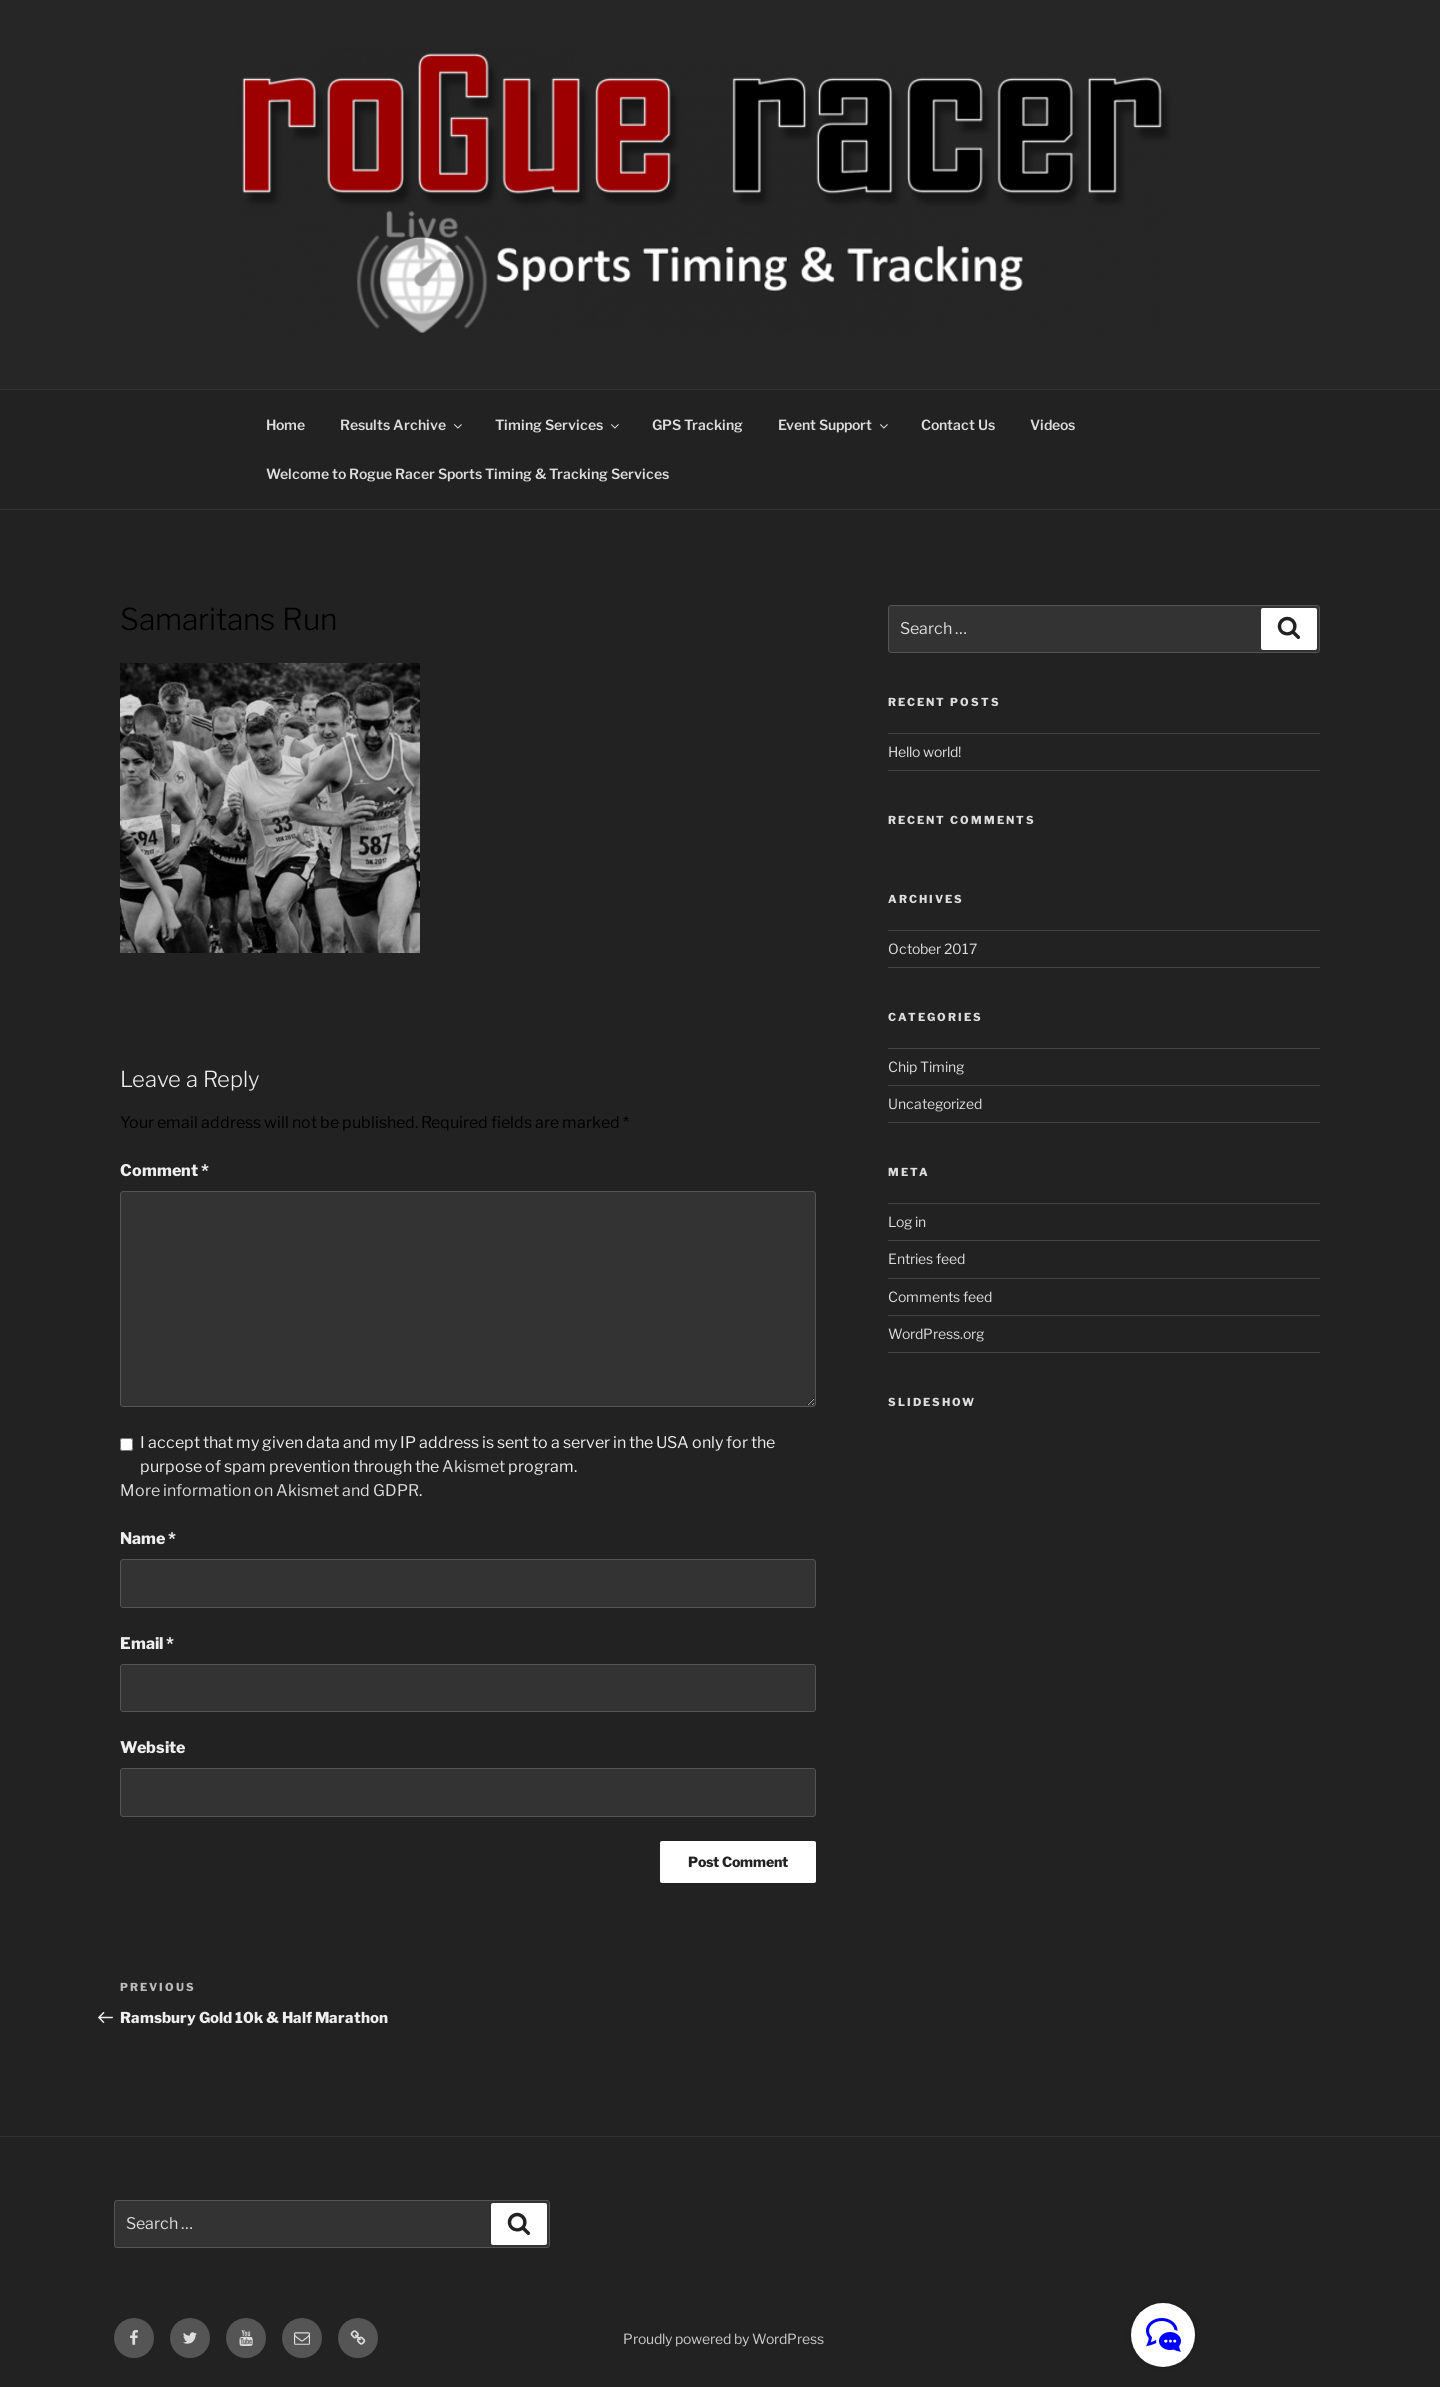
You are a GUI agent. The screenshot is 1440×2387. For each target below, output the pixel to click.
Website (152, 1747)
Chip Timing (926, 1066)
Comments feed (940, 1296)
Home (285, 424)
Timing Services (558, 424)
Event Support (834, 424)
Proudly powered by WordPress (723, 2338)
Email (147, 1643)
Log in (907, 1221)
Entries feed (926, 1258)
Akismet (473, 1466)
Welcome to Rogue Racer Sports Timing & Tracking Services (467, 473)
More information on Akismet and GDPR (269, 1490)
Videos (1052, 424)
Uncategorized (935, 1103)
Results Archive (402, 424)
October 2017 (932, 948)
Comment (164, 1170)
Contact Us (958, 424)
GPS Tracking (697, 424)
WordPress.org (936, 1333)
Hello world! (924, 751)
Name (148, 1538)
